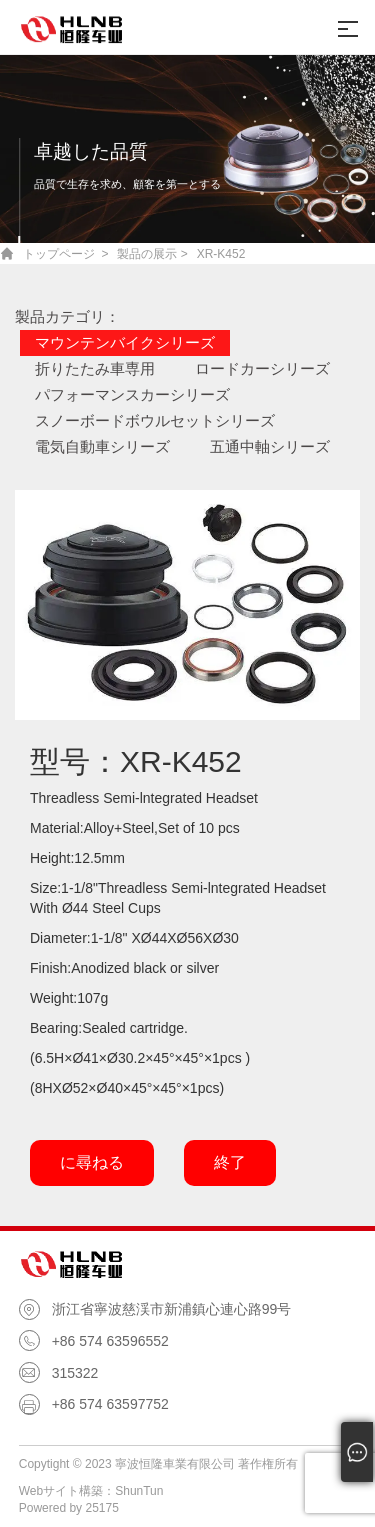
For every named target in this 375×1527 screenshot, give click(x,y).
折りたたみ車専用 (95, 368)
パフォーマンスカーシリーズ (132, 394)
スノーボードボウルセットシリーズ (155, 420)
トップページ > (66, 254)
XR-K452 (221, 254)
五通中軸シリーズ (270, 446)
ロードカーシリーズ (262, 368)
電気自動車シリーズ (102, 446)
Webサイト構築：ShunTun (91, 1491)
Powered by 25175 (69, 1508)
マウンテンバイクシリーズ (125, 342)
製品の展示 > (152, 254)
